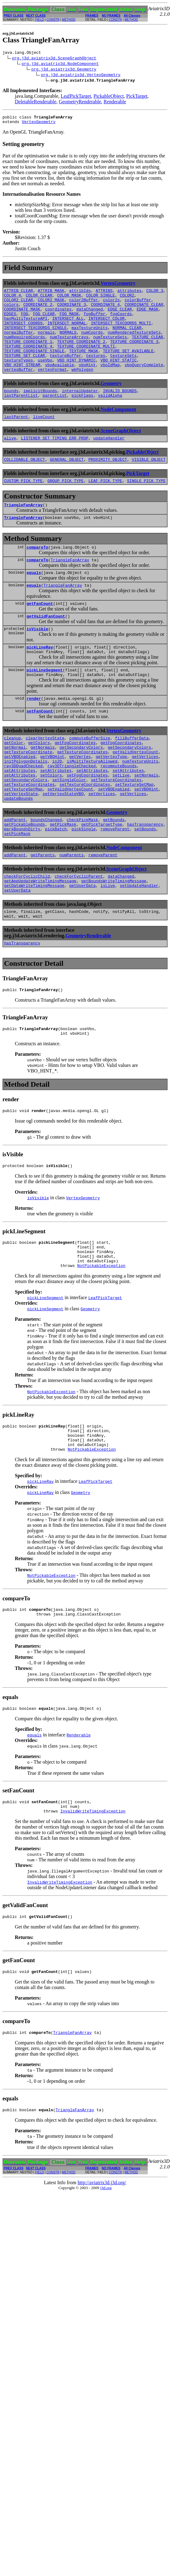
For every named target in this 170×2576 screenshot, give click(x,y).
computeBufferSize (89, 778)
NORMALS (67, 344)
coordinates (58, 316)
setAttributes (19, 816)
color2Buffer (83, 305)
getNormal (15, 789)
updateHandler (109, 461)
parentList (55, 416)
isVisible (37, 662)
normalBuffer (18, 344)
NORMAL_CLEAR (127, 338)
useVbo (45, 377)
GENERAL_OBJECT (66, 483)
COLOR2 (127, 299)
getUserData (82, 945)
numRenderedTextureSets (134, 344)
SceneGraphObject (120, 453)
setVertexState (21, 844)
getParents (43, 911)
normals (46, 344)
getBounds (114, 872)
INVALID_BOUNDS (120, 411)
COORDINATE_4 (105, 311)
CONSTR (52, 19)
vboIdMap (110, 383)
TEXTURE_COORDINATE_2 (81, 355)
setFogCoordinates (87, 822)
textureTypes (18, 377)
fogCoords (121, 322)
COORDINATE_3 (71, 311)
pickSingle (83, 883)
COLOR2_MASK (51, 305)
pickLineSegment (45, 706)
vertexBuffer (18, 389)
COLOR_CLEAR (39, 299)
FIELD (39, 19)
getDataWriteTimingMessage (34, 945)
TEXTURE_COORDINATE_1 (28, 355)
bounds (11, 411)
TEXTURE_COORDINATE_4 (28, 361)
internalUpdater (80, 411)
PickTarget (136, 97)
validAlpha (110, 416)
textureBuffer (65, 372)
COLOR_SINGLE (100, 299)
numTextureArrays (69, 350)
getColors (39, 783)
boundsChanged (46, 872)
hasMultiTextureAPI (25, 327)
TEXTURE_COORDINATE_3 (134, 355)
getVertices (145, 800)
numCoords (92, 344)
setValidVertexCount (70, 839)
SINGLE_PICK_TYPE (146, 505)
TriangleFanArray (23, 530)
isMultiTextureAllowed (92, 805)
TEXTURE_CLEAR (147, 350)
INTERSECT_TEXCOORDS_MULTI (121, 333)
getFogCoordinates (75, 783)
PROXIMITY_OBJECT (107, 483)
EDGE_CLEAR (120, 316)
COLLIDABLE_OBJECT (24, 483)
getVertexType (111, 800)
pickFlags (82, 416)
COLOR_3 (154, 294)
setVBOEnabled (113, 839)
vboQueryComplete (144, 383)
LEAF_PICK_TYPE (105, 505)
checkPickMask (82, 872)
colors (11, 311)
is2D (57, 805)
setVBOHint (146, 839)
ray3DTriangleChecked (71, 811)
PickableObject (108, 97)
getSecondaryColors (81, 789)
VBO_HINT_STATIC (118, 377)
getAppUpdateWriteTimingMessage (40, 939)
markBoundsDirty (22, 883)
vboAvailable (59, 383)
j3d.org (106, 2276)
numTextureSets (110, 350)
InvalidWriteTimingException (92, 1895)
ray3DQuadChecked (23, 811)
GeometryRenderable (80, 102)
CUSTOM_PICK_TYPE (23, 505)
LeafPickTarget (76, 97)
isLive (107, 945)
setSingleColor (69, 828)
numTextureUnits (140, 805)
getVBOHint (52, 800)
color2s (111, 305)
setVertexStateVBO (63, 844)
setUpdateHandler (139, 945)
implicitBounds (40, 411)
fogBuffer (94, 322)
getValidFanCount (46, 648)
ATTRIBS (104, 294)
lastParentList (21, 416)
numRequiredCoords (24, 350)
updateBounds (18, 850)
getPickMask (63, 878)
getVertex (80, 800)
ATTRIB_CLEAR (18, 294)
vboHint (87, 383)
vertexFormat (52, 389)
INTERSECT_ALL (67, 327)
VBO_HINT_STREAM (22, 383)
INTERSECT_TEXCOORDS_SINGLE (35, 338)
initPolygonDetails (25, 805)
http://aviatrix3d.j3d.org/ (102, 2270)
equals (34, 602)
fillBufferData (132, 778)
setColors (51, 822)
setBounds (145, 883)
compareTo (37, 575)
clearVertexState (45, 778)
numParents (71, 911)
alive (10, 461)
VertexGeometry (38, 124)
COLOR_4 (12, 299)
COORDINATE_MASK (22, 316)
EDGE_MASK (147, 316)
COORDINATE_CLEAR (144, 311)
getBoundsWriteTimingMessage (114, 939)
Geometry (110, 402)
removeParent (115, 883)
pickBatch (56, 883)
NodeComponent (118, 430)
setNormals (146, 822)
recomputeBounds (118, 811)
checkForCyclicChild (27, 933)
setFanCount (40, 750)
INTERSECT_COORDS (23, 333)
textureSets (123, 372)
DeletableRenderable (35, 102)
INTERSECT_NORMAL (66, 333)
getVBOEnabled (19, 800)
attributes (129, 294)
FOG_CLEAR (44, 322)
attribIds (80, 294)
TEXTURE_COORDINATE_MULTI (86, 361)
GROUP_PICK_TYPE (65, 505)
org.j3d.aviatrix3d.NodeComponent (60, 64)
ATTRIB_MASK (51, 294)
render (34, 736)
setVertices (101, 844)
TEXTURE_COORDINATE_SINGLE (34, 366)
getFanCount (40, 635)
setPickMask (17, 889)
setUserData (17, 950)
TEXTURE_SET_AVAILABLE (128, 366)
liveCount (44, 439)
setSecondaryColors (25, 828)
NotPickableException (101, 1338)
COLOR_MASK (69, 299)
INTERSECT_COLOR (106, 327)
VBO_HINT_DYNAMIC (76, 377)
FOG (24, 322)
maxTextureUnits (89, 338)
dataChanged (89, 316)
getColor (13, 783)
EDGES (10, 322)
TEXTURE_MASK (83, 366)
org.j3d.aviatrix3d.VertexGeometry (80, 75)
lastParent (16, 439)
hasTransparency (145, 878)
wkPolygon (82, 389)
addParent (15, 872)
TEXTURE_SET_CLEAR (24, 372)
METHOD (68, 19)
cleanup (12, 778)
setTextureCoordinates (116, 828)
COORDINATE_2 (37, 311)
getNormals (43, 789)
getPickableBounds (24, 878)
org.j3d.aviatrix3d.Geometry (63, 70)
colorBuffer (138, 305)
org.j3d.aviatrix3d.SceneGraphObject (54, 59)
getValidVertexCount (135, 794)
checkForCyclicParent (79, 933)
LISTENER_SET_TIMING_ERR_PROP (54, 461)
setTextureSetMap (134, 833)
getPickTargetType (101, 878)
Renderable (115, 102)
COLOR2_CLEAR (18, 305)
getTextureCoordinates (82, 794)
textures (95, 372)
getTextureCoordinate (28, 794)
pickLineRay (40, 681)
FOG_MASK (69, 322)
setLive (121, 822)
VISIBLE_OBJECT (148, 483)
